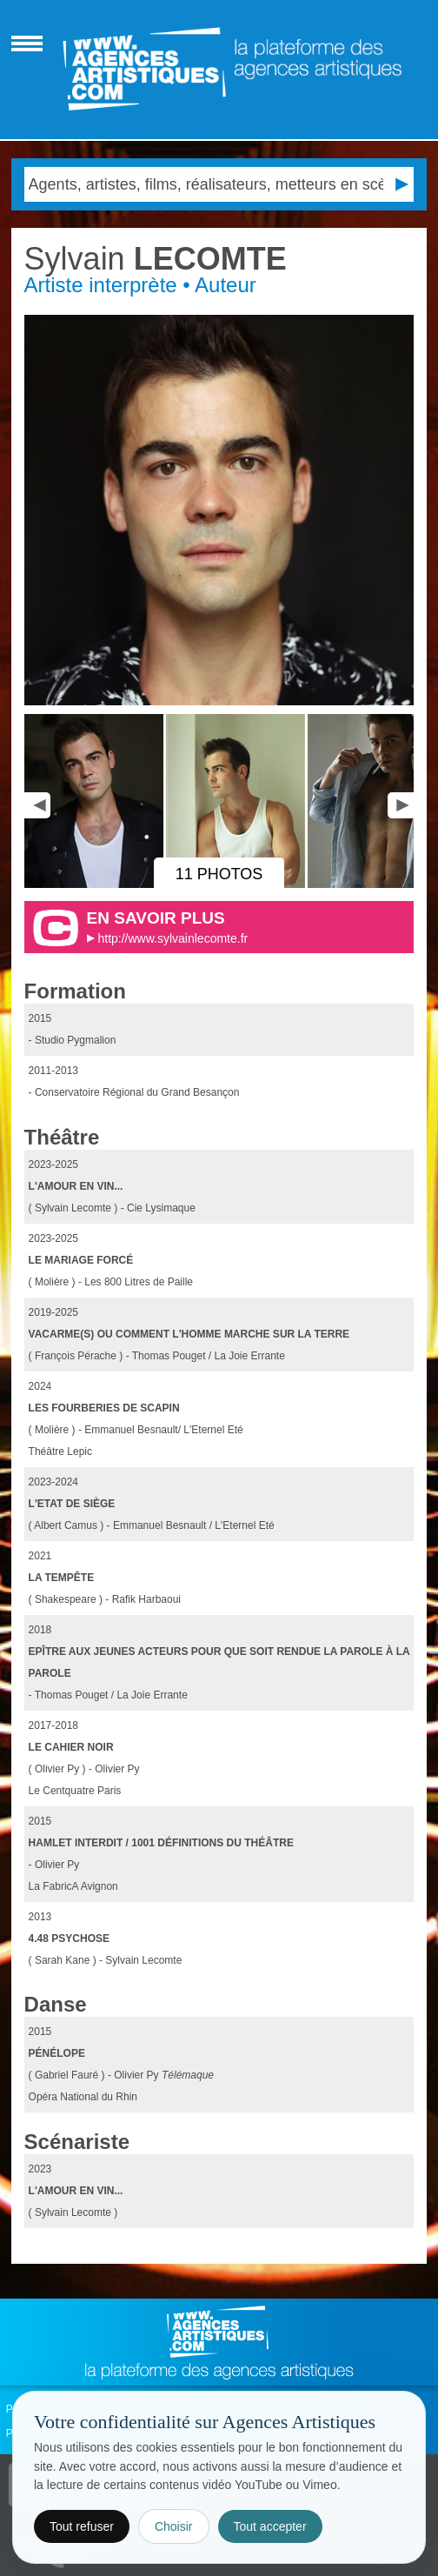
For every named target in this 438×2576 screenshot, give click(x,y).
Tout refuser (82, 2526)
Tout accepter (270, 2526)
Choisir (174, 2526)
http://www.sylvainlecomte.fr (172, 938)
